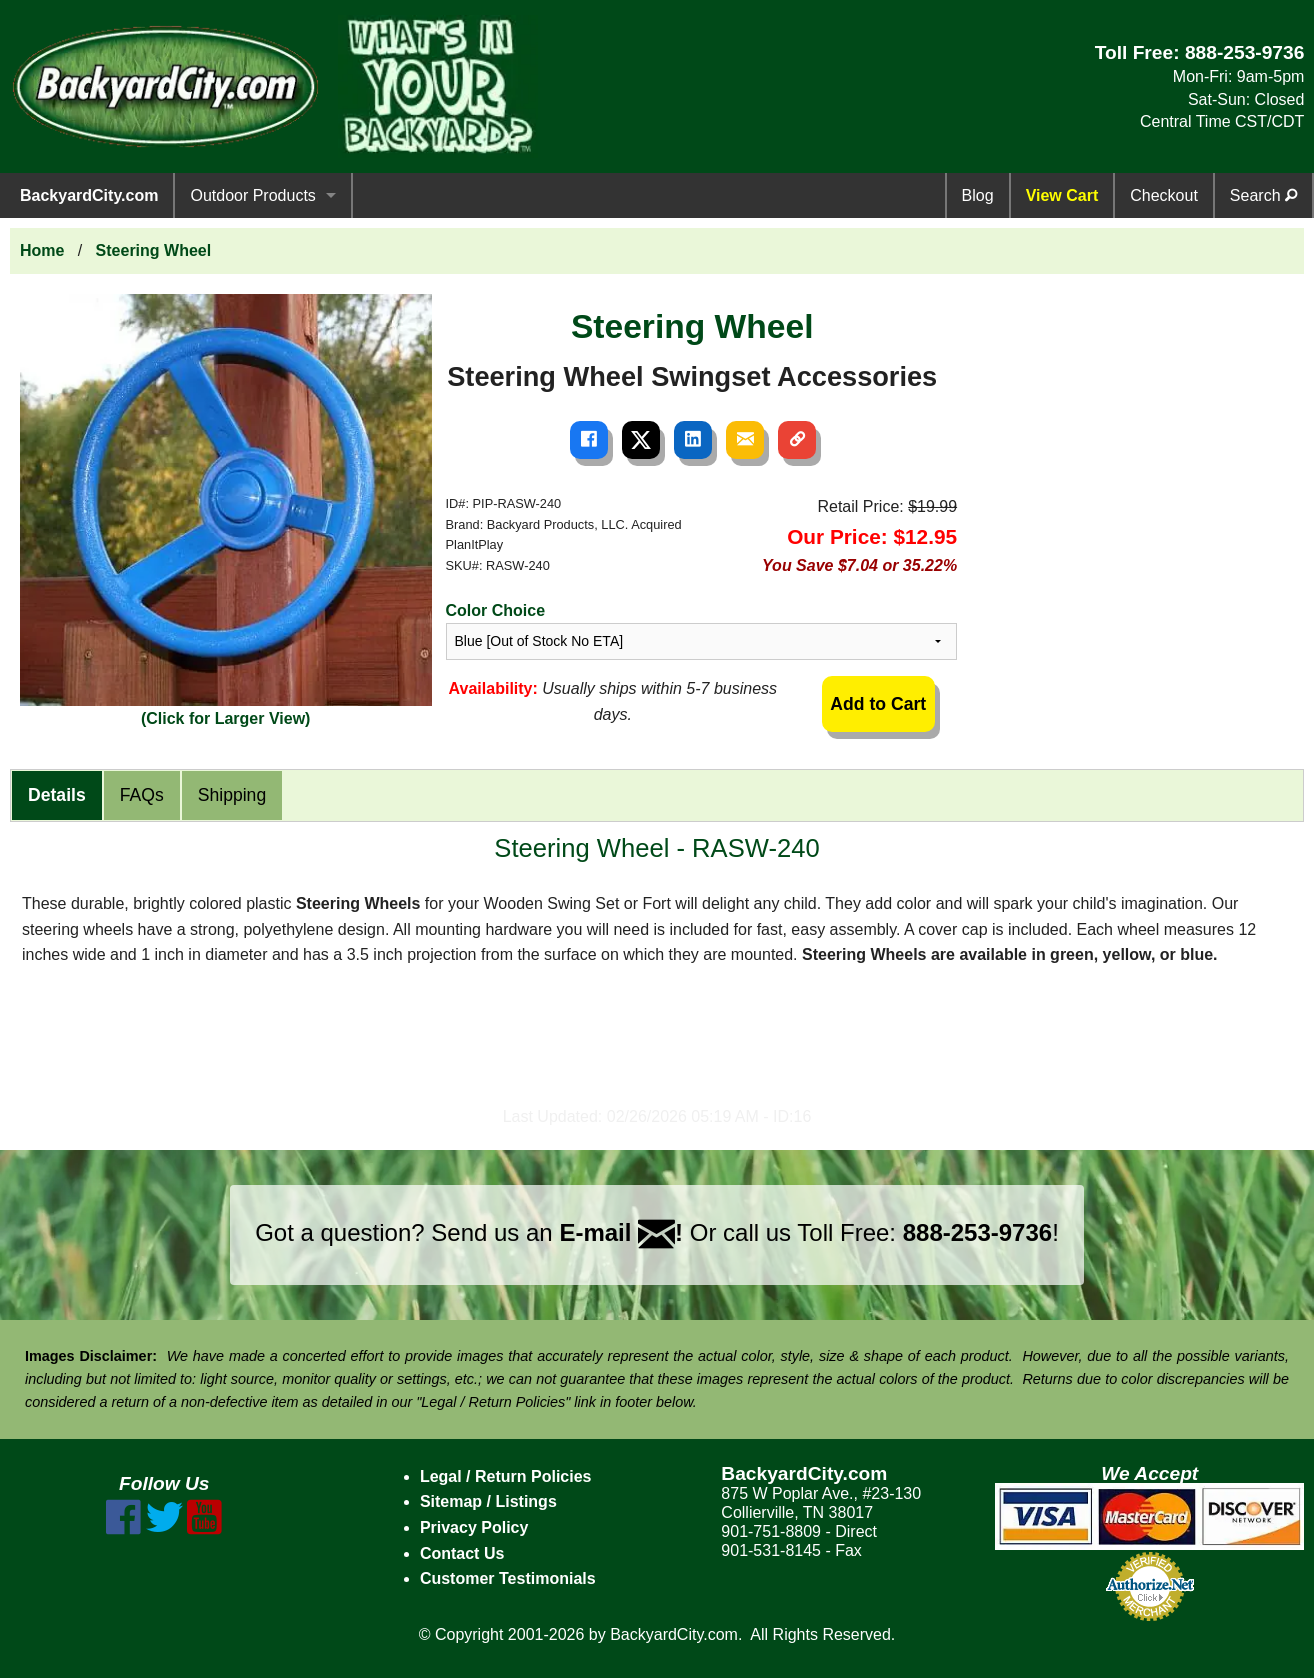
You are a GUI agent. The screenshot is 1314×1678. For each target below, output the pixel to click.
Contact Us (462, 1553)
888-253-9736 (1245, 52)
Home (42, 250)
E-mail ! (621, 1232)
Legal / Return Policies (506, 1476)
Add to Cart (878, 704)
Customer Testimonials (508, 1578)
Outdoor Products (252, 195)
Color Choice (496, 610)
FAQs (142, 795)
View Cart (1062, 195)
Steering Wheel (154, 250)
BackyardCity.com (89, 195)
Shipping (232, 795)
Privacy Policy (474, 1527)
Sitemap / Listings (488, 1501)
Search (1263, 195)
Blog (978, 195)
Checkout (1164, 195)
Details (57, 795)
